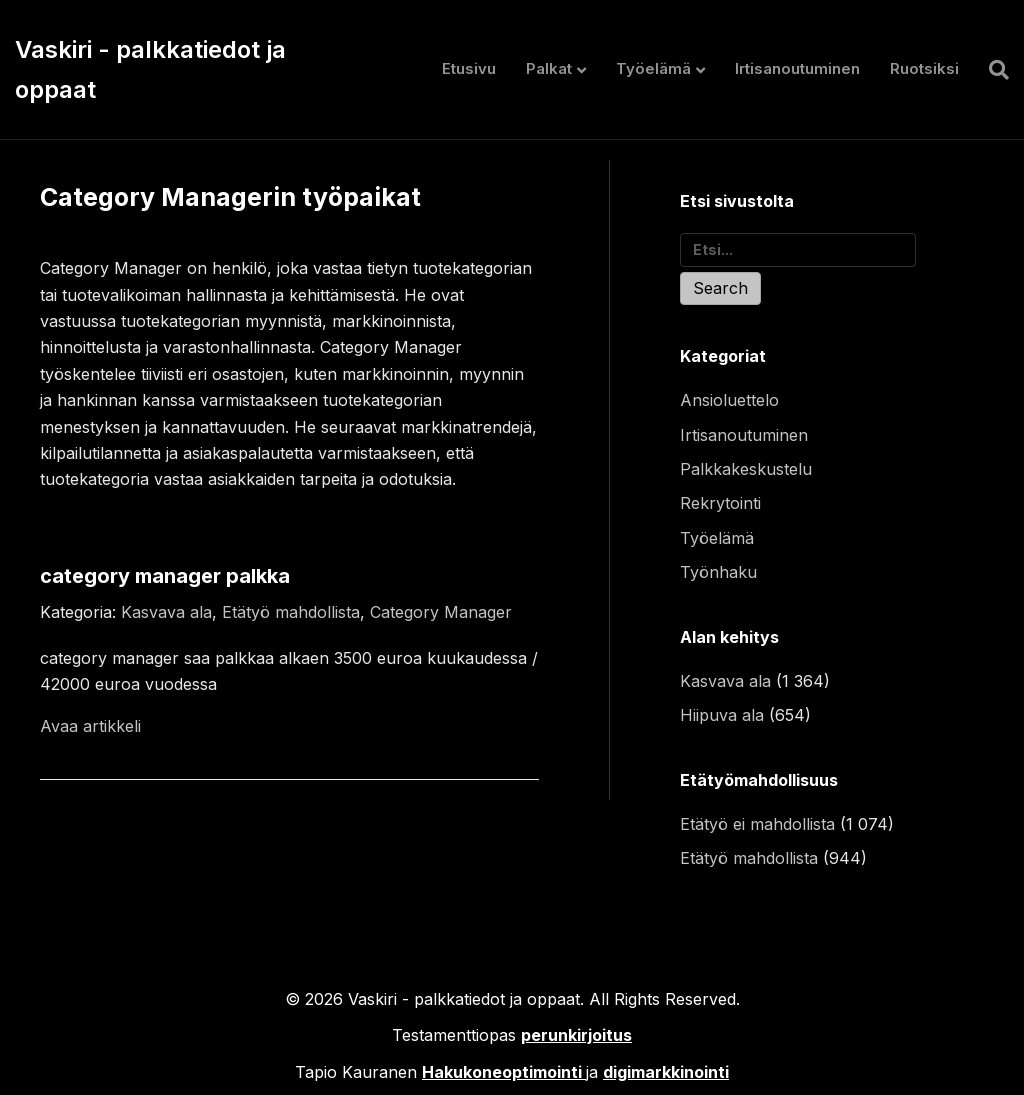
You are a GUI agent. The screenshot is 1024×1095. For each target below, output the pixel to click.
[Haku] (991, 70)
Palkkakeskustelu (746, 469)
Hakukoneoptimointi (502, 1072)
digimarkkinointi (666, 1072)
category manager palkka (165, 576)
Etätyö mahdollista (291, 612)
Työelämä (653, 68)
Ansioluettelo (729, 400)
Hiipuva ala (722, 715)
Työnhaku (718, 572)
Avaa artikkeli (90, 726)
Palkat (549, 68)
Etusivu (469, 68)
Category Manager (441, 612)
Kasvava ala (166, 612)
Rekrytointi (720, 503)
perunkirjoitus (576, 1035)
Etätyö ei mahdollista (757, 824)
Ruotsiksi (924, 68)
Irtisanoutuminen (797, 68)
